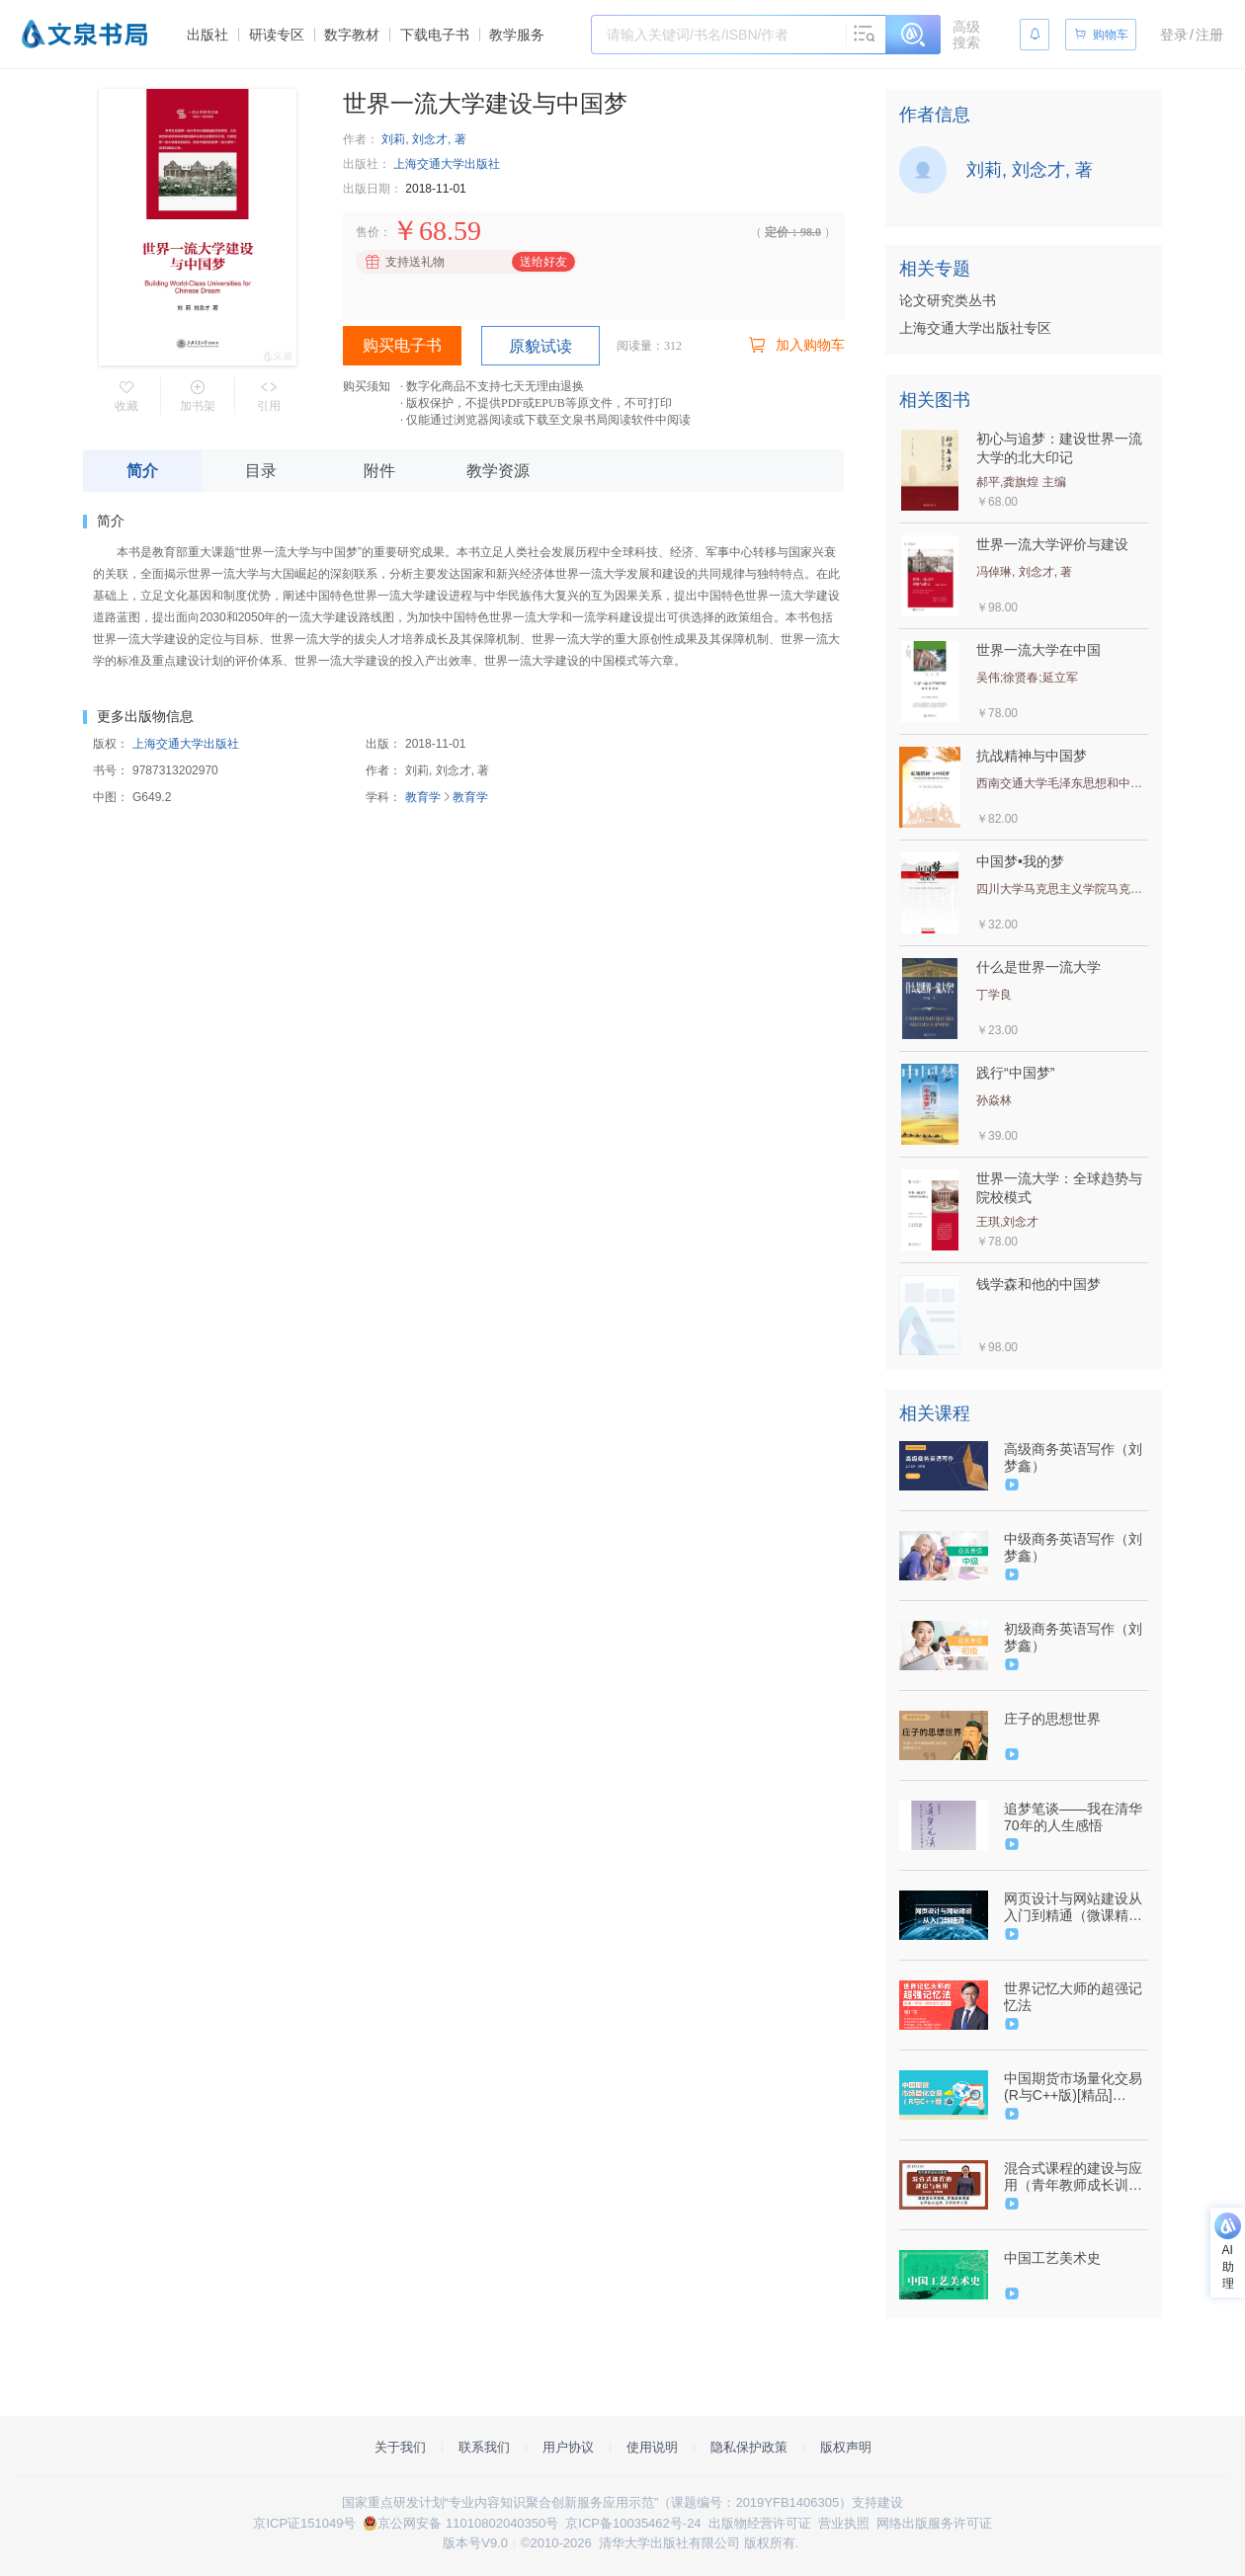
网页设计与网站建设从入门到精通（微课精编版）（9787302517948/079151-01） (1074, 1907)
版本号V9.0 (475, 2543)
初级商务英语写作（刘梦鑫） (1073, 1637)
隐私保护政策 (749, 2447)
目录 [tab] (261, 470)
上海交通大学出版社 (446, 164)
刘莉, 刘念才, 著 (423, 139)
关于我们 (400, 2447)
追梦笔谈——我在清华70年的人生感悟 (1073, 1817)
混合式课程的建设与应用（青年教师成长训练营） (1073, 2177)
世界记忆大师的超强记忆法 (1073, 1996)
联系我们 (484, 2447)
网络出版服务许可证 (934, 2523)
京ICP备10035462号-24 (633, 2523)
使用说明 (652, 2447)
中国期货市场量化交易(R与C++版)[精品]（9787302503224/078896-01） (1074, 2087)
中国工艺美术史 (1052, 2258)
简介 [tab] (142, 470)
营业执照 (844, 2523)
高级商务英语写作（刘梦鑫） (1073, 1457)
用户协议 (568, 2447)
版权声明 (846, 2447)
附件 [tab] (379, 470)
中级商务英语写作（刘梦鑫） (1073, 1547)
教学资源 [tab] (498, 470)
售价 (367, 232)
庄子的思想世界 (1052, 1719)
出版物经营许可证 (759, 2523)
